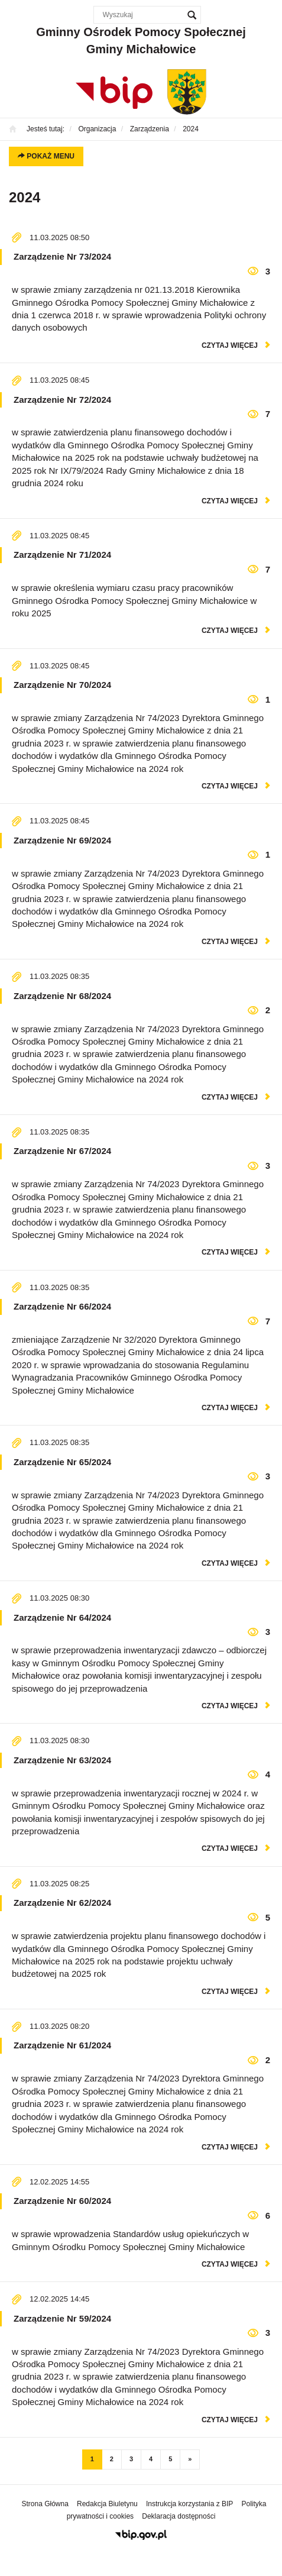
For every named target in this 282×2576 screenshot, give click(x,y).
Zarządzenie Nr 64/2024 (62, 1617)
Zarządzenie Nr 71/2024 (62, 555)
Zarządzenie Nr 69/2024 (62, 840)
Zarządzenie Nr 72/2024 (62, 400)
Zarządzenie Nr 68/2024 (62, 996)
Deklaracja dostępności (178, 2516)
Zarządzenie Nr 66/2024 (62, 1306)
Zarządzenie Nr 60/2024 (62, 2201)
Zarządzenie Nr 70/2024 (62, 685)
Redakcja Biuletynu (107, 2504)
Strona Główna (44, 2504)
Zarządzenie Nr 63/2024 (62, 1760)
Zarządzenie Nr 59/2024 (62, 2318)
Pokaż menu (46, 156)
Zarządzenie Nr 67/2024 (62, 1151)
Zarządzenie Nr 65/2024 (62, 1462)
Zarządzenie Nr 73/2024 (62, 256)
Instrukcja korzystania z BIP (189, 2504)
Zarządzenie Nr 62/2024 (62, 1903)
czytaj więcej (230, 345)
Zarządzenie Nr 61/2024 (62, 2045)
